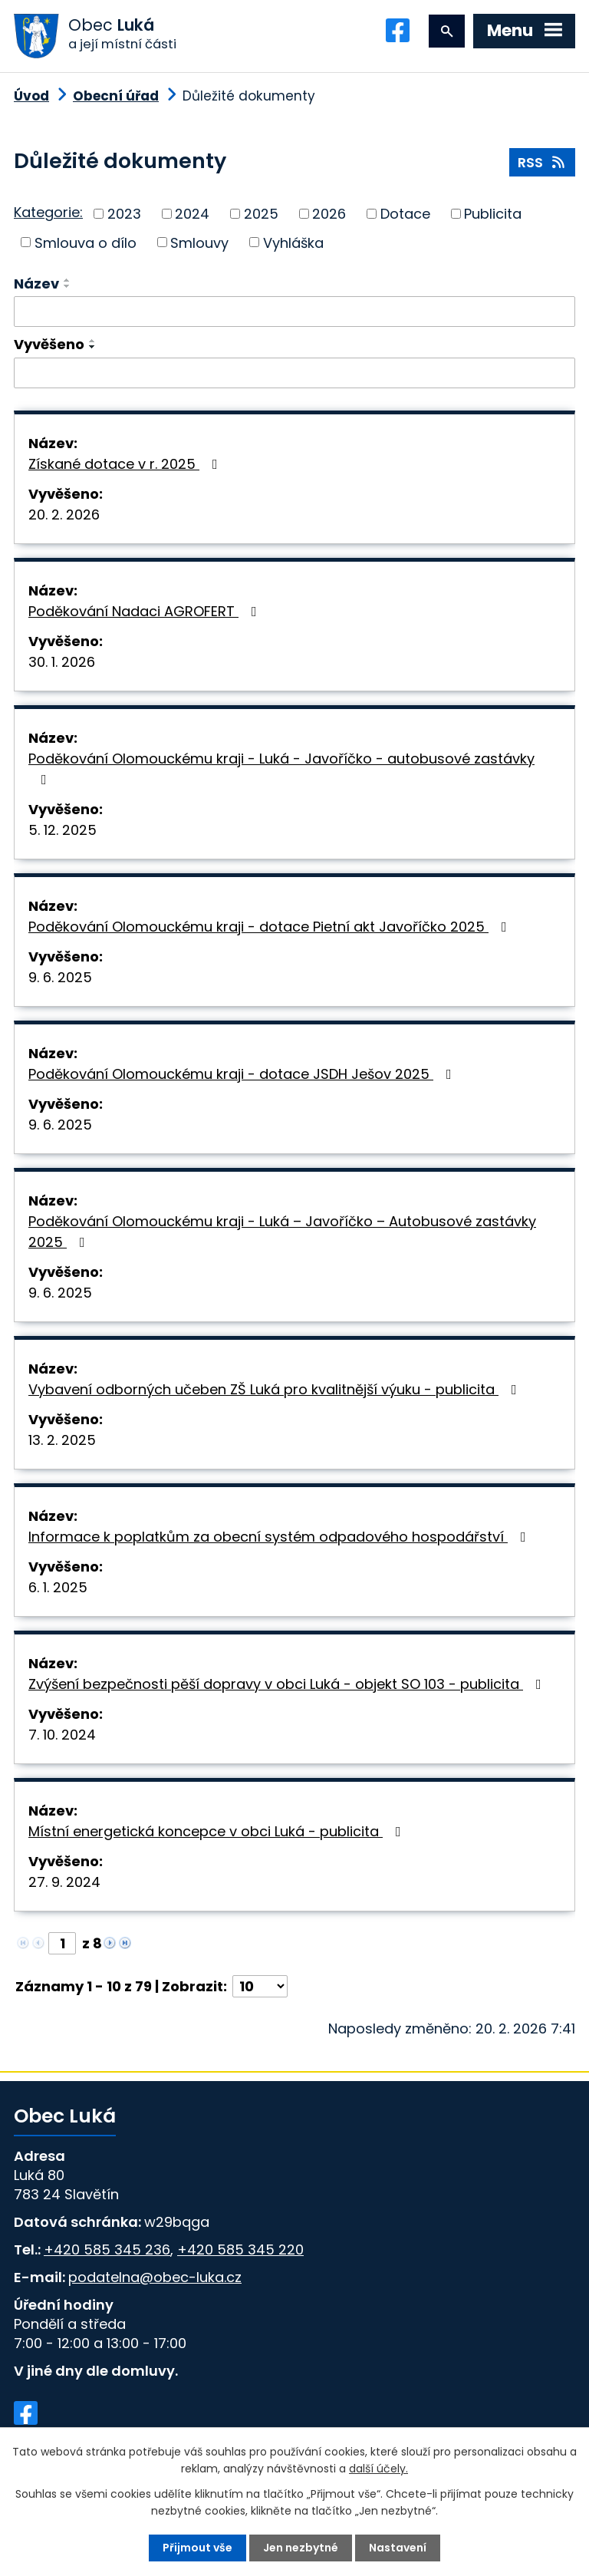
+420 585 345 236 (107, 2249)
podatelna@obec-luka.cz (155, 2277)
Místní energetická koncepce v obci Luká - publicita (217, 1831)
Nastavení (397, 2547)
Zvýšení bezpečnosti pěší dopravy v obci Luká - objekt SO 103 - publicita (288, 1684)
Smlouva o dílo (86, 242)
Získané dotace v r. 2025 (126, 463)
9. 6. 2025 (60, 977)
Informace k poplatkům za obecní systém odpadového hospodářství (280, 1536)
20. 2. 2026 (64, 514)
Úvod (31, 96)
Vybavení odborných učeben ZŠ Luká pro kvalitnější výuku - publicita (275, 1389)
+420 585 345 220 (240, 2249)
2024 (192, 213)
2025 (261, 213)
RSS (543, 162)
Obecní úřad (116, 96)
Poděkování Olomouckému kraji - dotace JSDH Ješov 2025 (243, 1074)
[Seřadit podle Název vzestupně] (67, 280)
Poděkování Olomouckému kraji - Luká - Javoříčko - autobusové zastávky (281, 768)
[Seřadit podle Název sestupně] (67, 286)
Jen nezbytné (300, 2547)
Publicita (493, 213)
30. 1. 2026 (61, 661)
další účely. (378, 2468)
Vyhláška (293, 242)
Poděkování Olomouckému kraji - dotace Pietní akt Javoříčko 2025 (270, 926)
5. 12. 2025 (62, 829)
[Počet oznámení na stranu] (260, 1986)
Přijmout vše (197, 2547)
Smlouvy (199, 242)
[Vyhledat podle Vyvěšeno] (294, 373)
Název (36, 283)
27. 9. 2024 (64, 1882)
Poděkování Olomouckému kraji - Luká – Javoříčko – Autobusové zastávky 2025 (282, 1232)
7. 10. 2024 (62, 1734)
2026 (329, 213)
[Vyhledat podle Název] (294, 311)
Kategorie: (48, 212)
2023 (124, 213)
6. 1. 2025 (57, 1587)
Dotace (405, 213)
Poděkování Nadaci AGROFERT (145, 611)
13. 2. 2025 (62, 1440)
